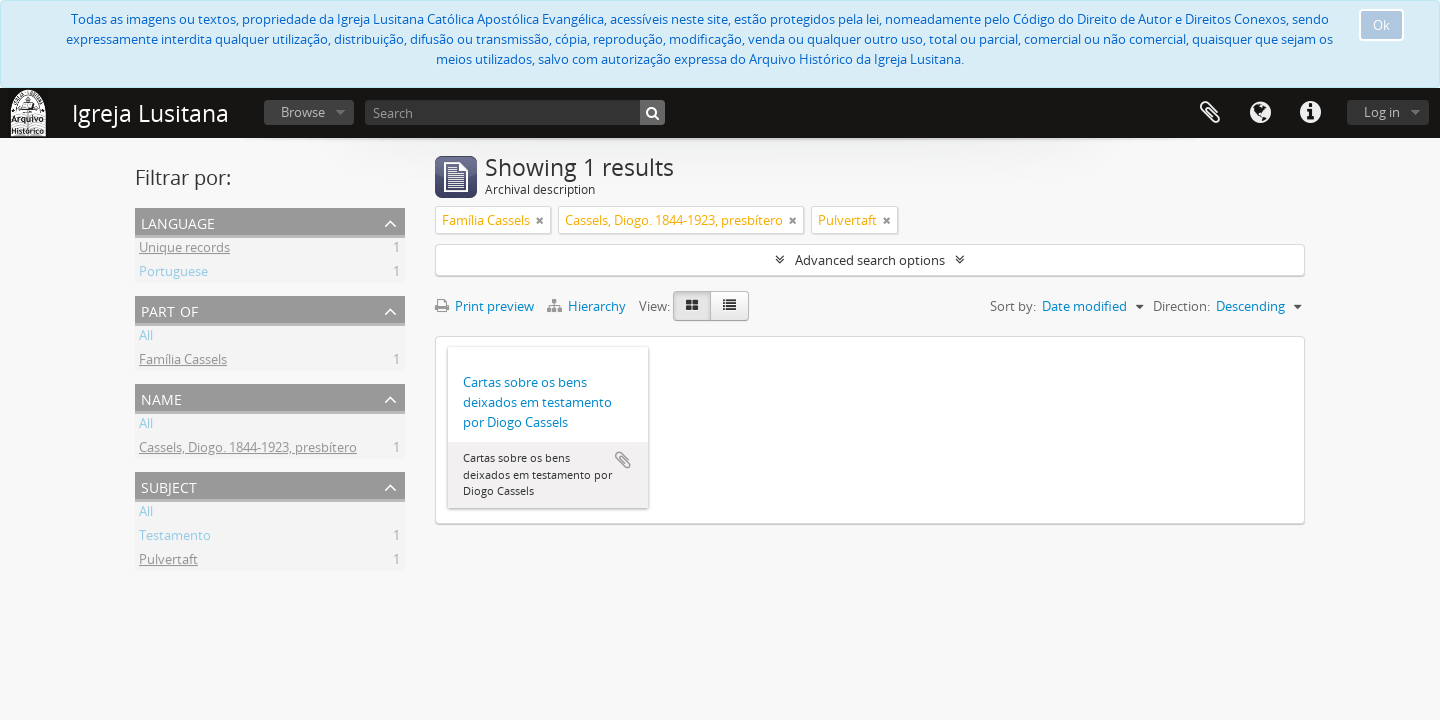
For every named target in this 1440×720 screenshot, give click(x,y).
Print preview (484, 306)
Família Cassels (183, 362)
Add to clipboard (623, 460)
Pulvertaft (168, 562)
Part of (169, 309)
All (146, 338)
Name (161, 397)
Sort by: (1013, 306)
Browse (303, 112)
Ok (1381, 25)
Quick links (1310, 113)
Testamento (175, 538)
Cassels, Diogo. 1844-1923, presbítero (248, 450)
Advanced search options (870, 260)
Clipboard (1210, 113)
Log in (1382, 112)
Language (1260, 113)
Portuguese (173, 274)
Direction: (1181, 306)
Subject (169, 485)
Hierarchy (588, 306)
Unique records (184, 250)
